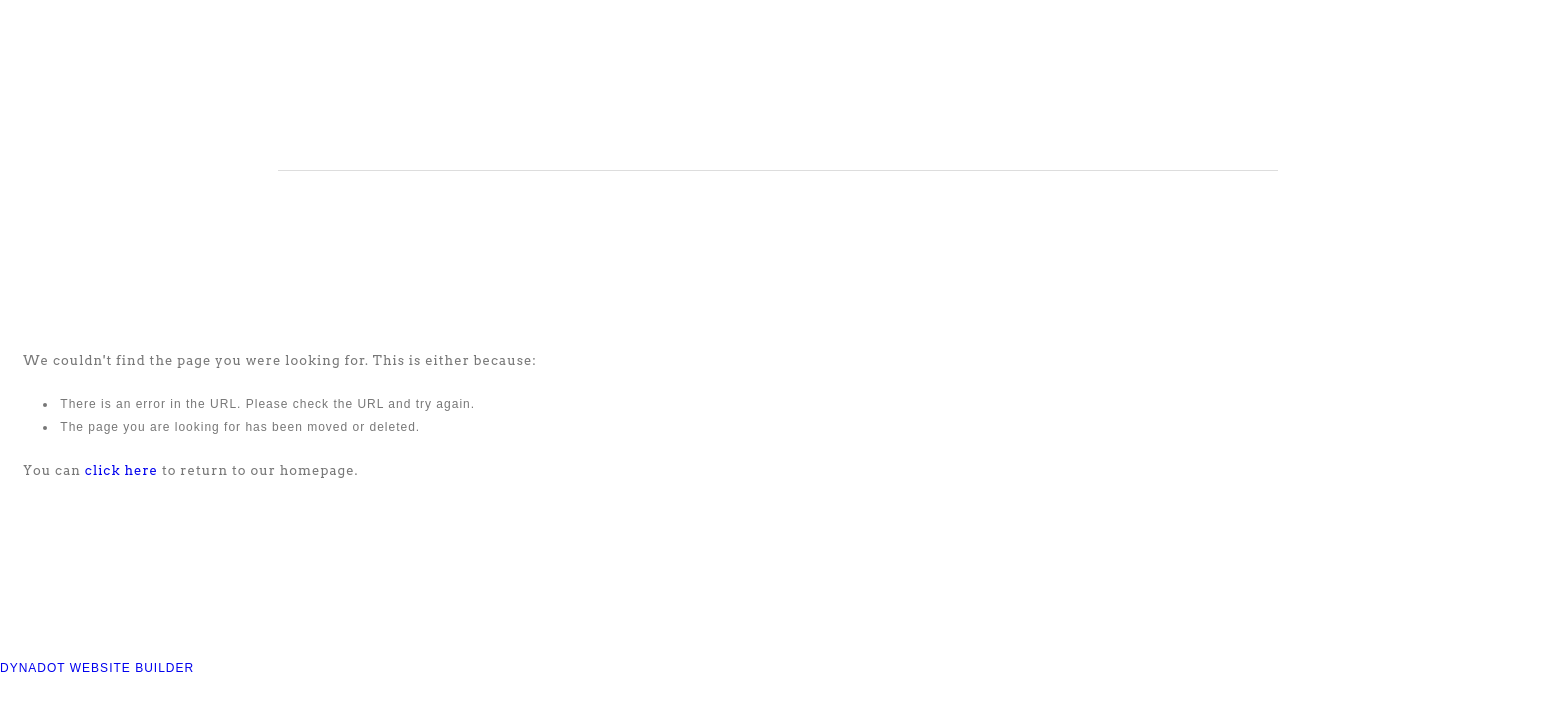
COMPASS (547, 89)
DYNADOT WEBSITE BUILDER (97, 668)
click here (121, 470)
